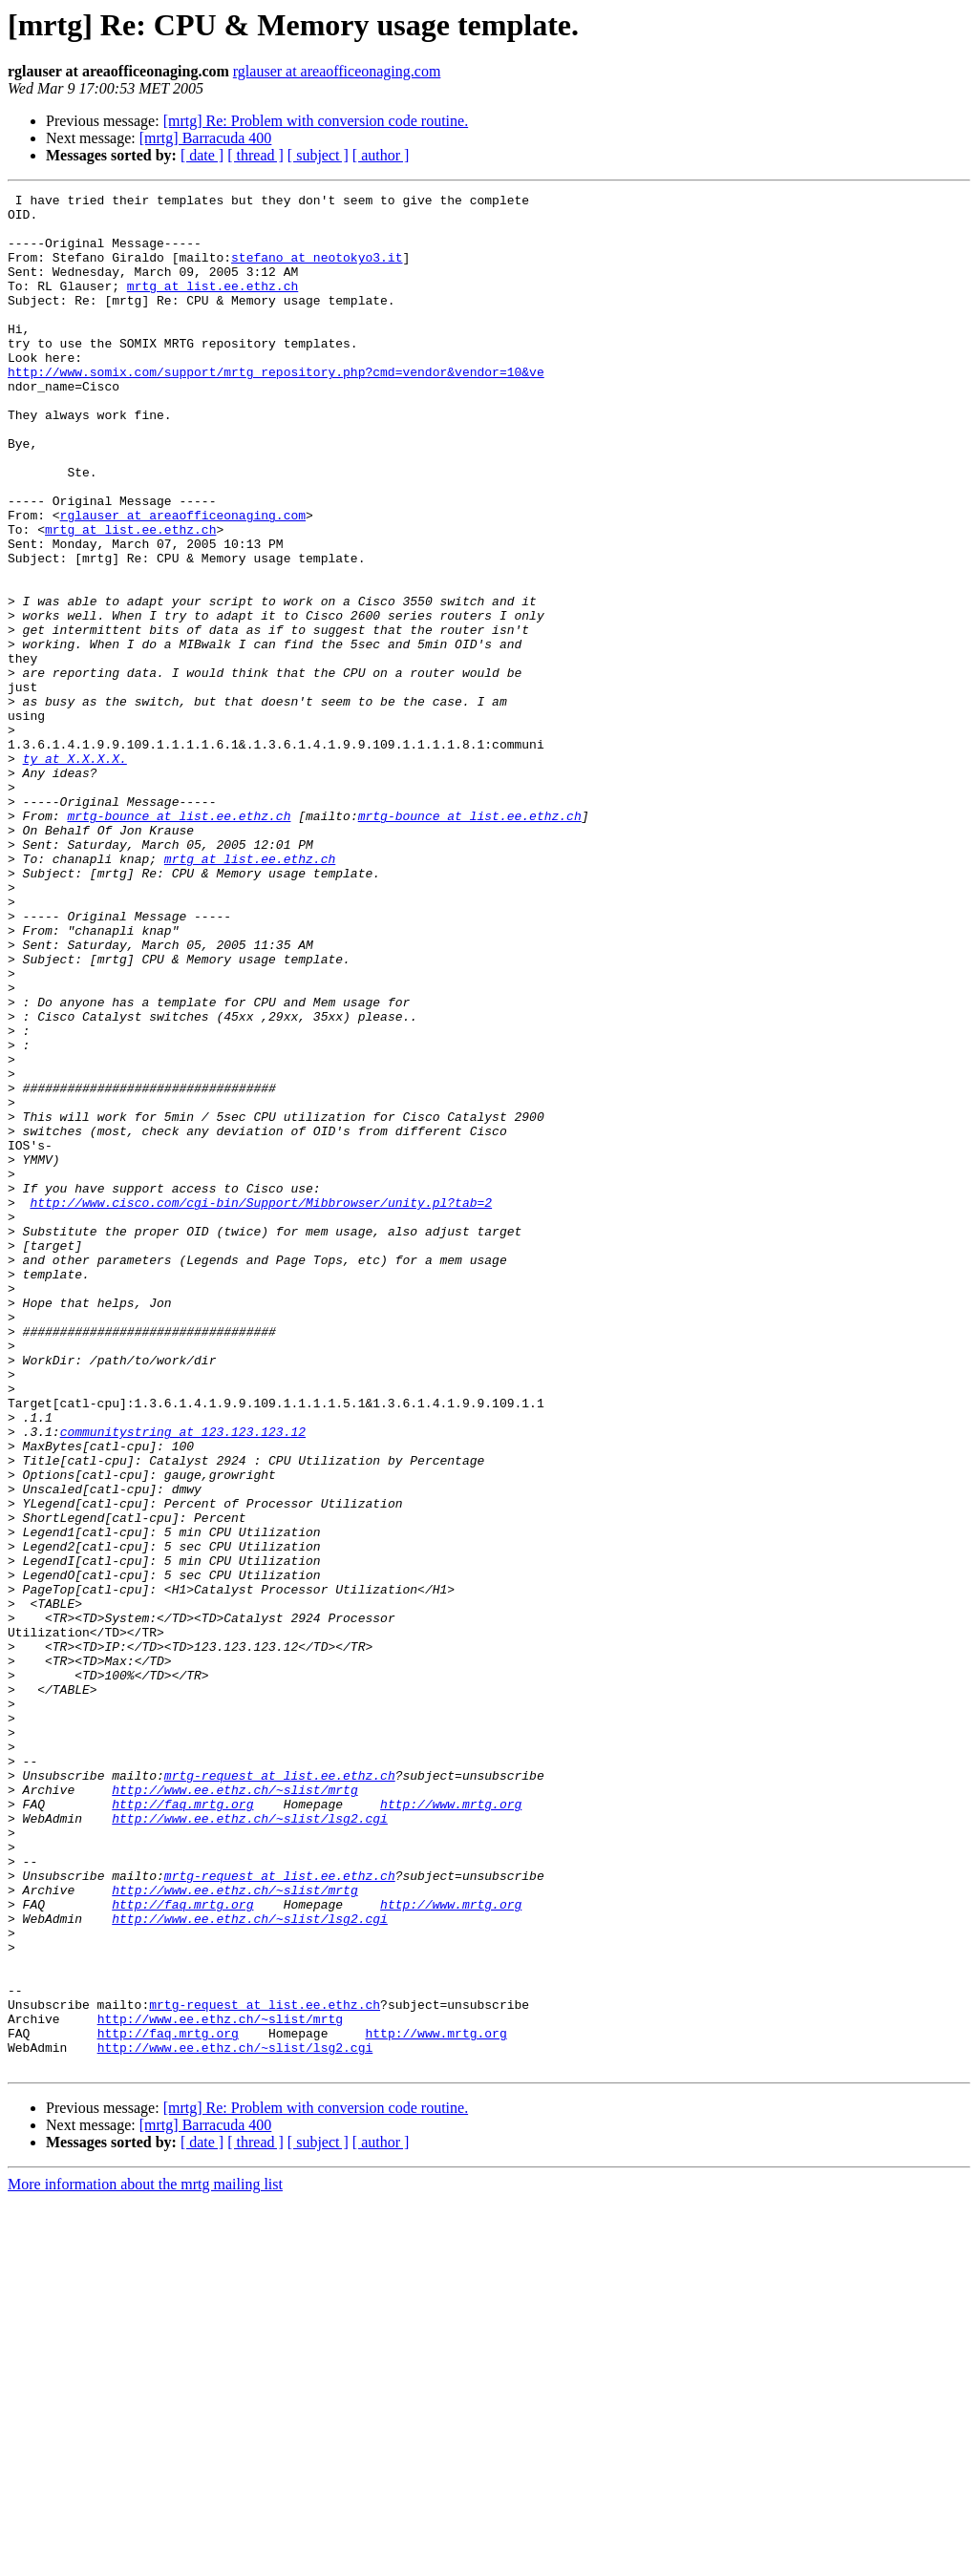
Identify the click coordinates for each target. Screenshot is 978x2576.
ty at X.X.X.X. (75, 872)
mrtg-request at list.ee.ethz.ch (279, 2092)
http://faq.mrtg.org (182, 2127)
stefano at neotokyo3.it (316, 271)
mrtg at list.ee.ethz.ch (212, 305)
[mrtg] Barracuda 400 (205, 138)
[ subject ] (318, 155)
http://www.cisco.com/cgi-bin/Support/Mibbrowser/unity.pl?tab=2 (261, 1405)
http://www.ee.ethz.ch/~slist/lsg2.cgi (250, 2144)
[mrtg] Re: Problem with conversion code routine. (315, 121)
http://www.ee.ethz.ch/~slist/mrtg (234, 2110)
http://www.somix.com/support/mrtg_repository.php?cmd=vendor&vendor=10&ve (276, 408)
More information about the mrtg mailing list (145, 2559)
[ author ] (381, 155)
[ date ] (202, 155)
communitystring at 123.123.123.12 (183, 1680)
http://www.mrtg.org (450, 2127)
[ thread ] (255, 155)
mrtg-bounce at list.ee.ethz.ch (178, 941)
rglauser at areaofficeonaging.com (337, 71)
